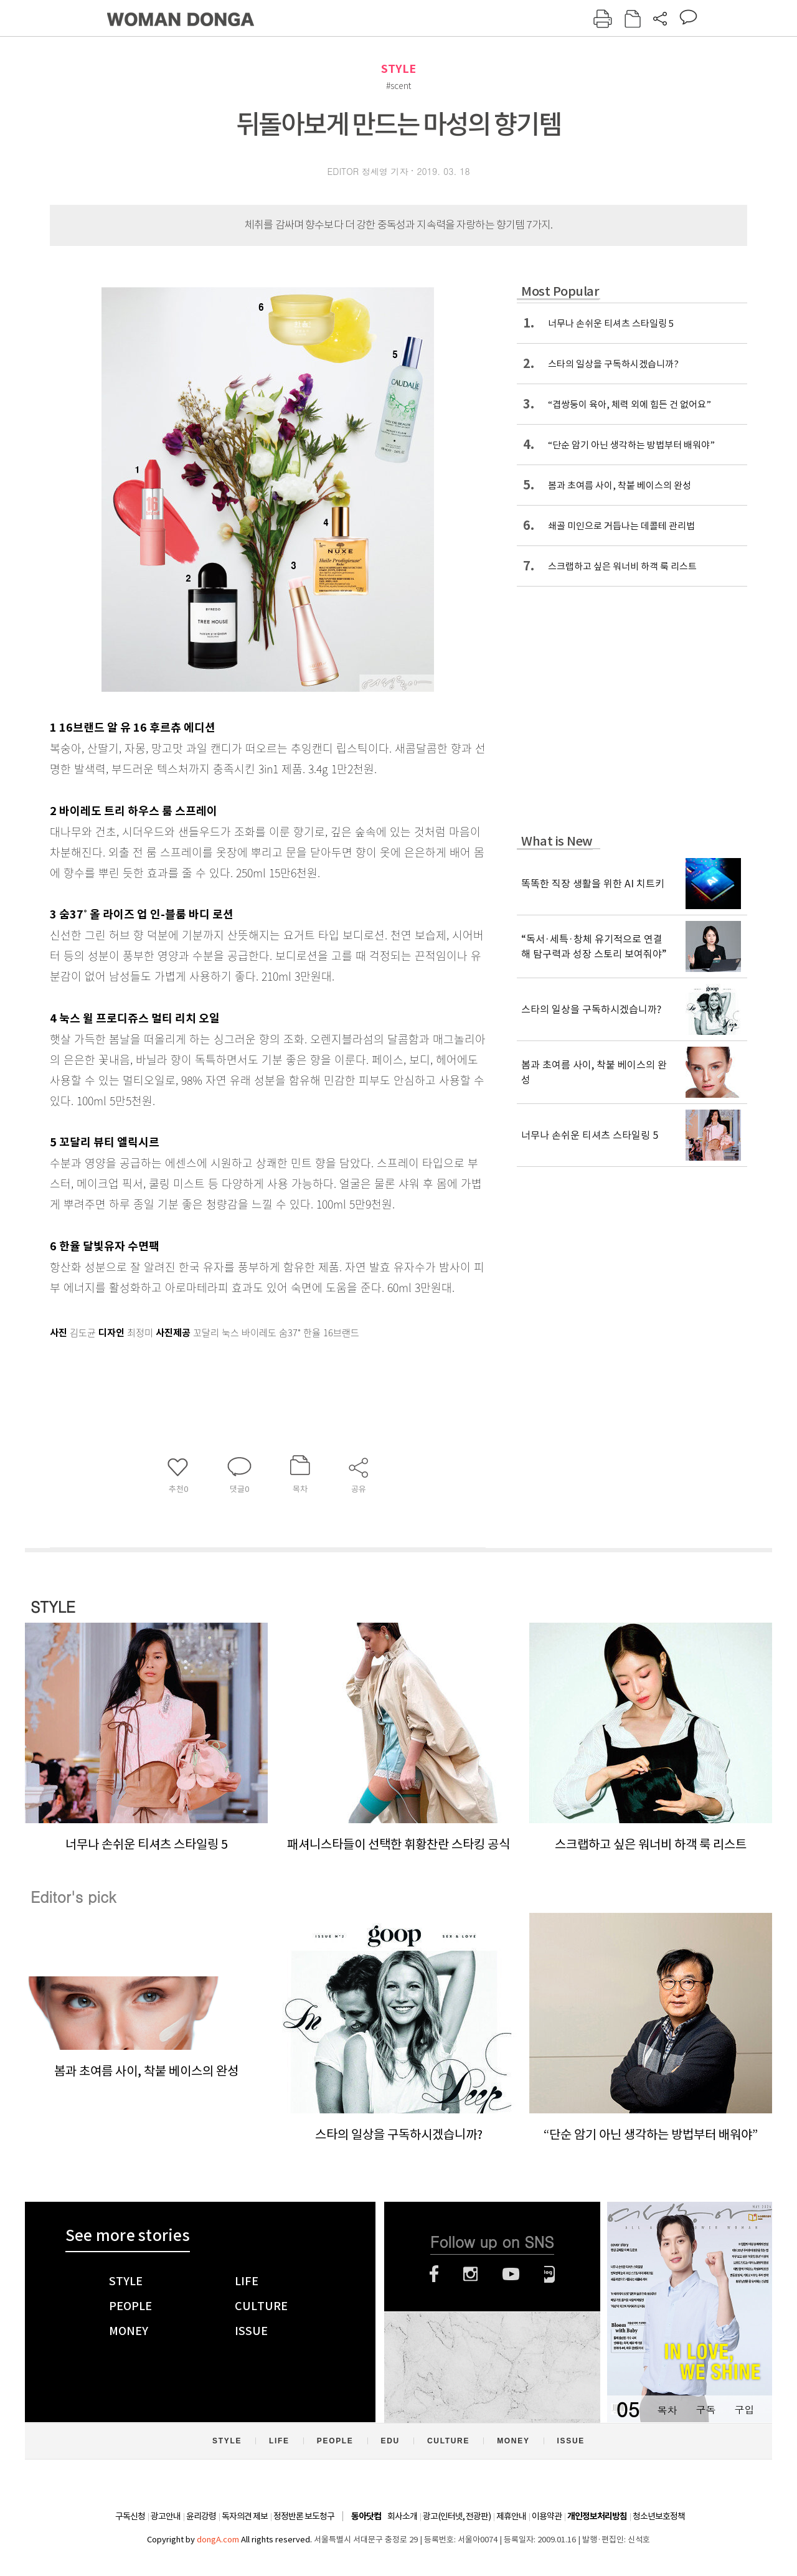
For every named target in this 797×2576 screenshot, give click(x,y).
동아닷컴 (366, 2516)
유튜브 (510, 2274)
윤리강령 (201, 2516)
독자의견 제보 (245, 2516)
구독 (705, 2409)
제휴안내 (511, 2516)
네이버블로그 (549, 2274)
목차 (667, 2409)
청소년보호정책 (659, 2516)
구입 (744, 2409)
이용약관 (547, 2516)
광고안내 (166, 2516)
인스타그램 (470, 2274)
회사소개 (402, 2516)
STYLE (398, 69)
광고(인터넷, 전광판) (457, 2516)
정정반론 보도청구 (303, 2516)
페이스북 (434, 2274)
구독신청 (130, 2516)
